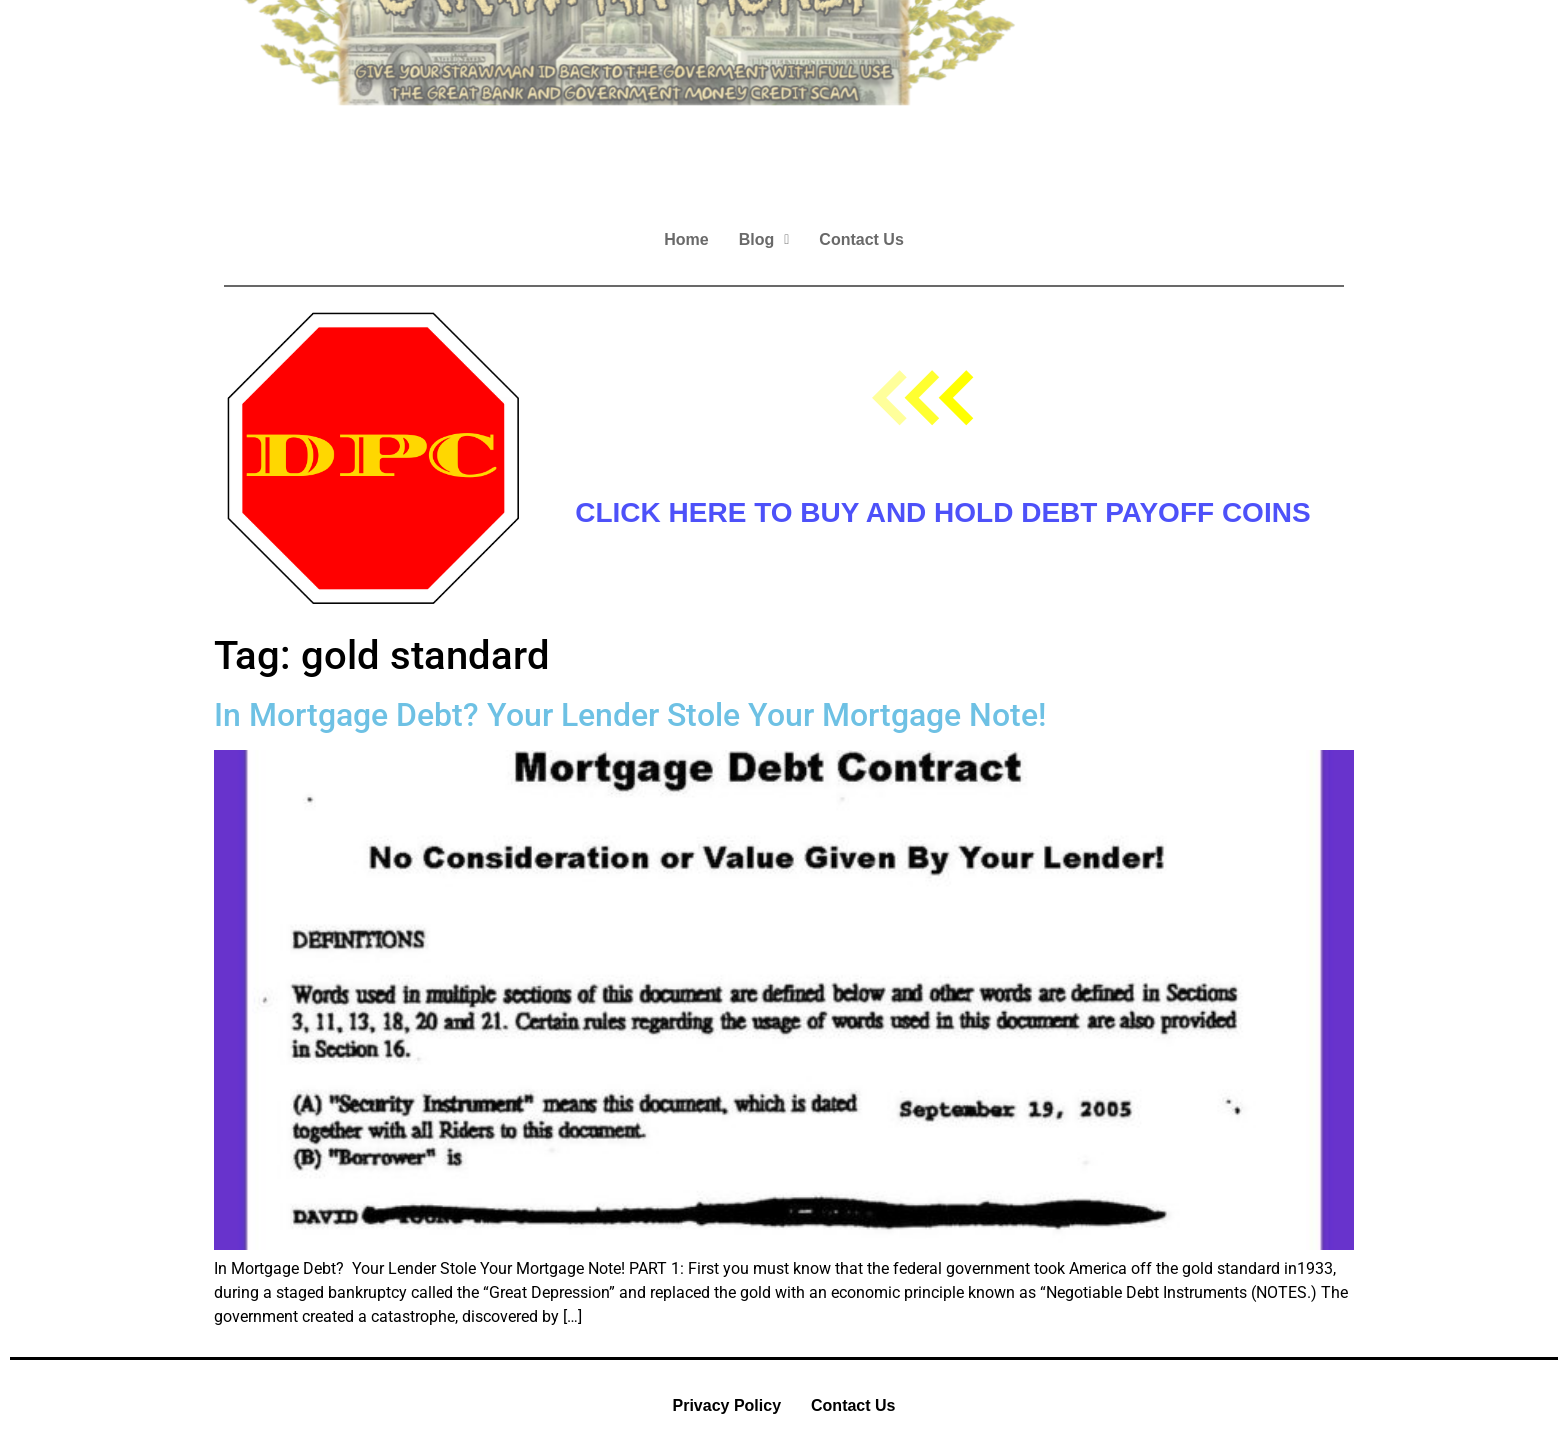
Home (686, 239)
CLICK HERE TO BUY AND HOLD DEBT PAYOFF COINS (942, 512)
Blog (764, 239)
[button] (764, 240)
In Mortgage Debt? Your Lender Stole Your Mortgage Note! (630, 715)
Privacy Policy (727, 1405)
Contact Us (861, 239)
